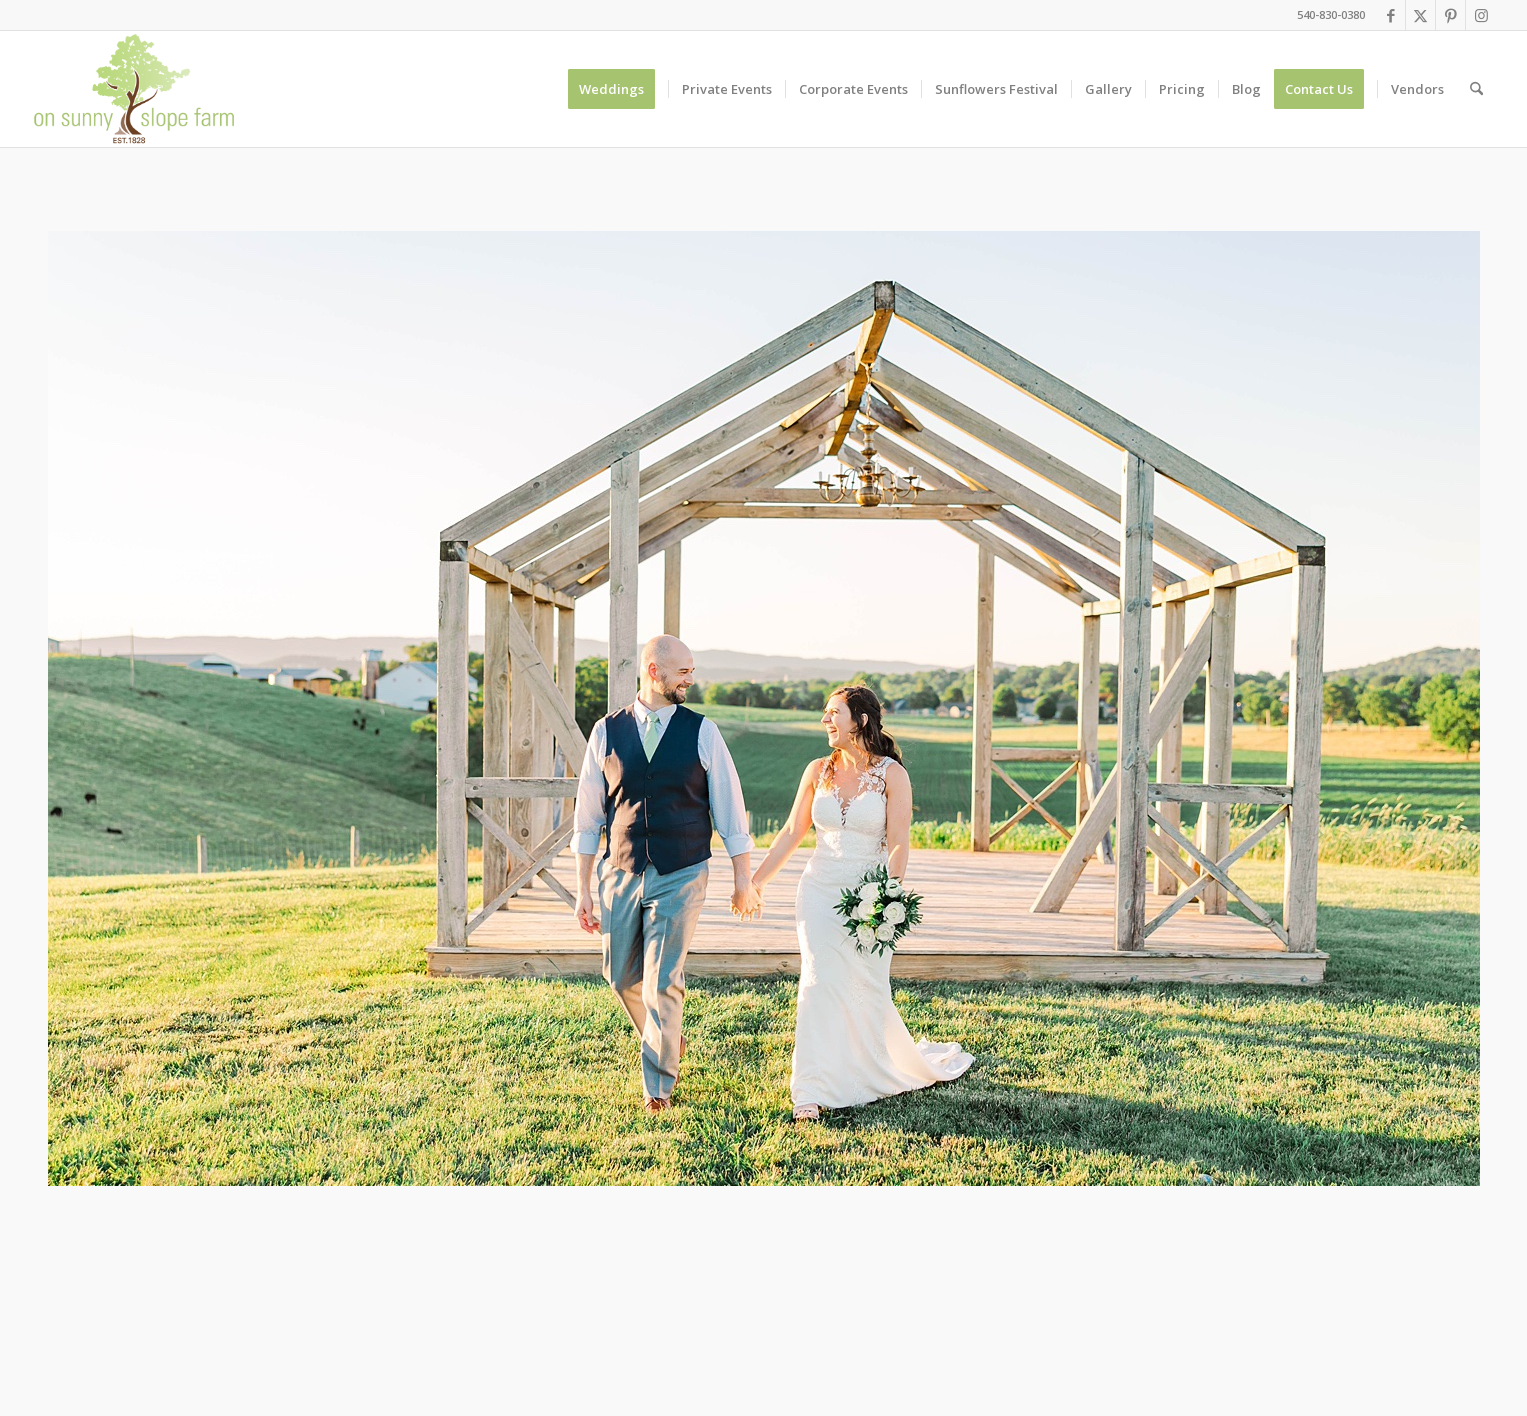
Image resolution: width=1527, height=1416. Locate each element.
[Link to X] (1420, 15)
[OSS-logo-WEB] (135, 89)
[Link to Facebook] (1390, 15)
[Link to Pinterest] (1450, 15)
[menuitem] (618, 89)
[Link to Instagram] (1481, 15)
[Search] (1476, 89)
